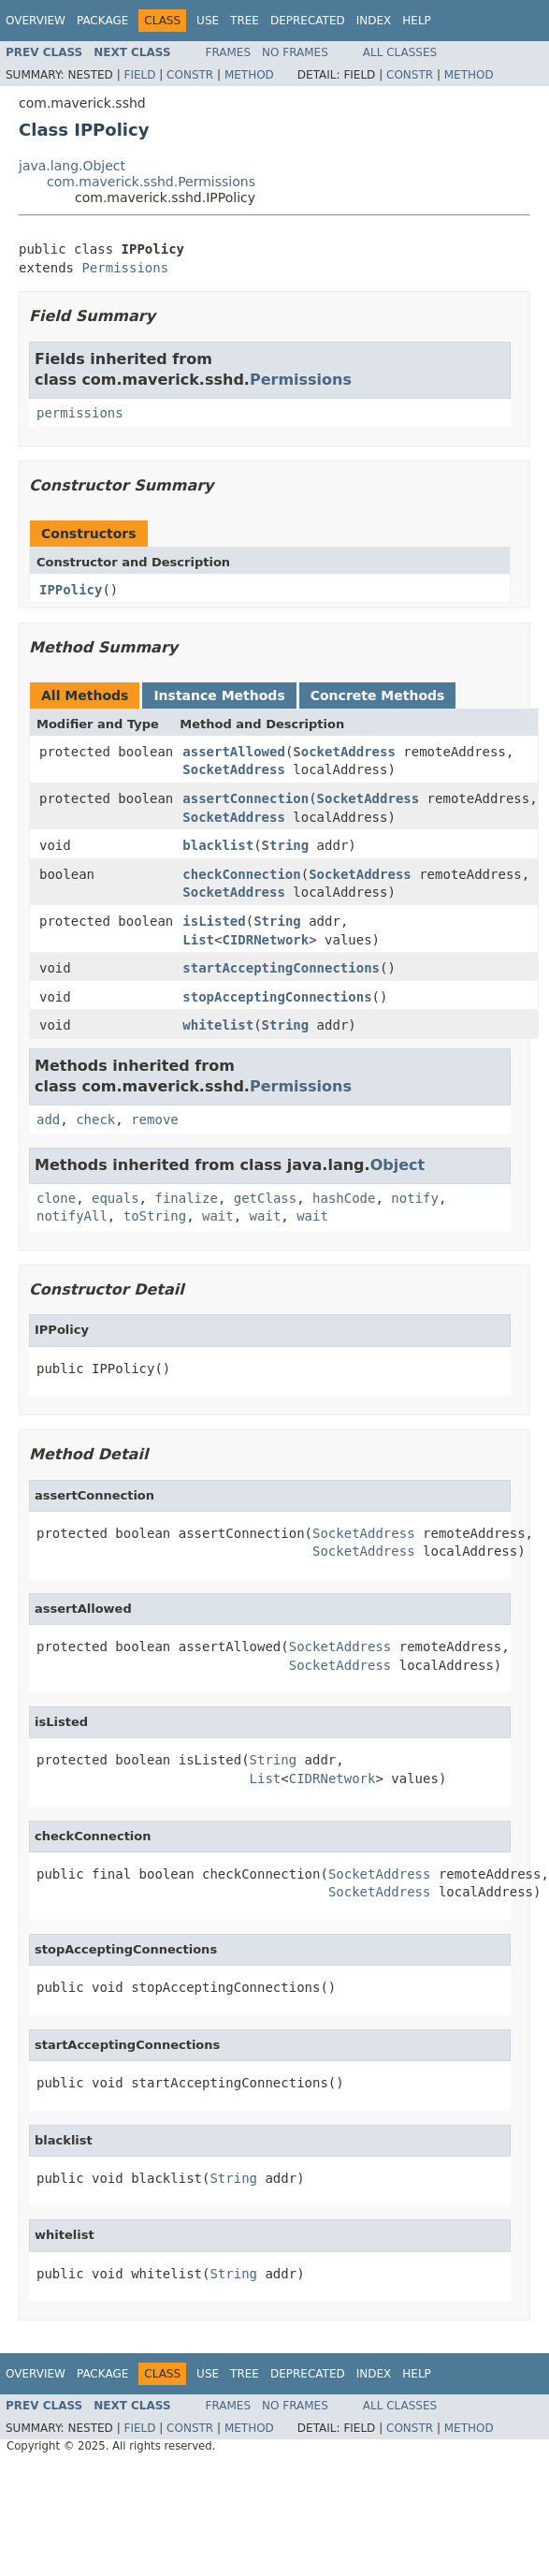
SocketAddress (344, 751)
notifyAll (72, 1215)
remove (155, 1119)
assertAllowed (233, 751)
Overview (35, 20)
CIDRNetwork (265, 939)
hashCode (343, 1198)
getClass (265, 1198)
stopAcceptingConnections (276, 996)
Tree (244, 20)
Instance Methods (218, 695)
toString (154, 1215)
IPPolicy (70, 589)
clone (56, 1198)
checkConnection (241, 874)
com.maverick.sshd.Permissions (151, 181)
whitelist (217, 1024)
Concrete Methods (378, 695)
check (95, 1119)
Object (398, 1165)
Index (374, 20)
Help (416, 20)
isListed (213, 921)
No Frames (295, 52)
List (198, 939)
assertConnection (245, 798)
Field (139, 74)
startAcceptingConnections (281, 967)
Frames (229, 52)
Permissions (124, 267)
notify (415, 1198)
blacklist (217, 845)
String (286, 845)
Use (207, 20)
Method (249, 74)
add (48, 1119)
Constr (189, 74)
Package (102, 20)
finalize (185, 1198)
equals (115, 1198)
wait (218, 1215)
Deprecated (307, 20)
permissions (79, 412)
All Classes (400, 52)
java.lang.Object (72, 165)
